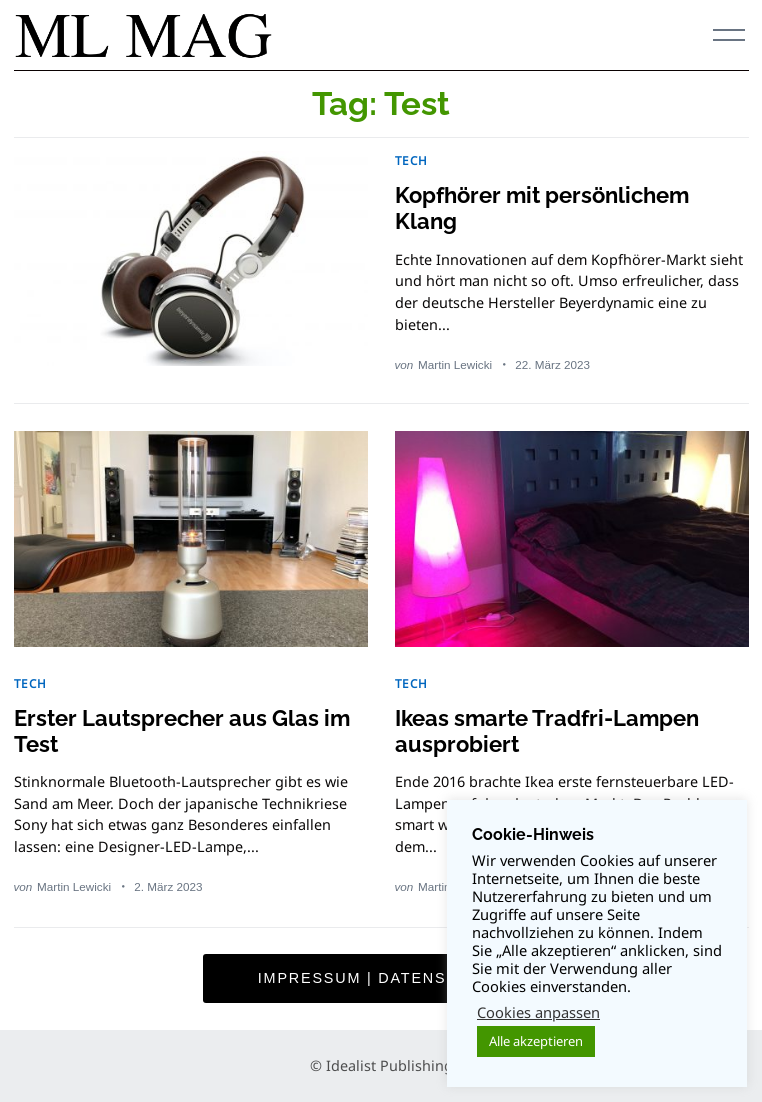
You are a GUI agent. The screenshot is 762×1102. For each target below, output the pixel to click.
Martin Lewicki (455, 364)
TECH (411, 160)
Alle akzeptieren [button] (536, 1041)
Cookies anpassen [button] (538, 1012)
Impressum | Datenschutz (381, 978)
